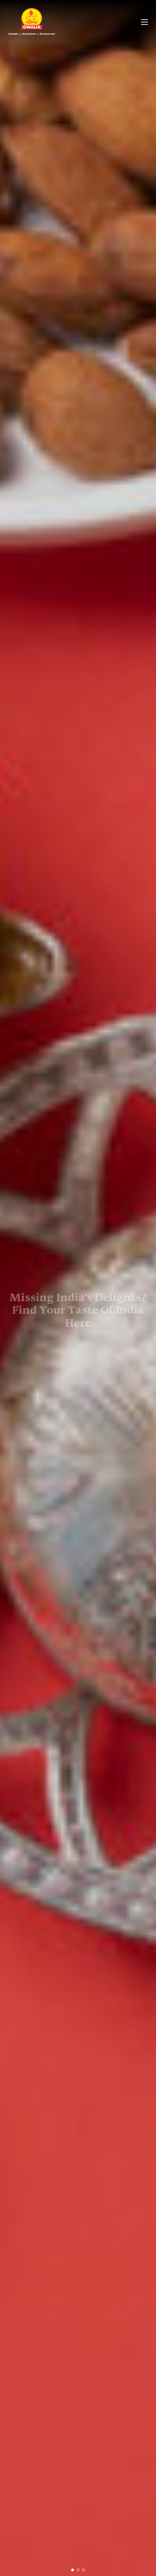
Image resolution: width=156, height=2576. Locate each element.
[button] (72, 2570)
